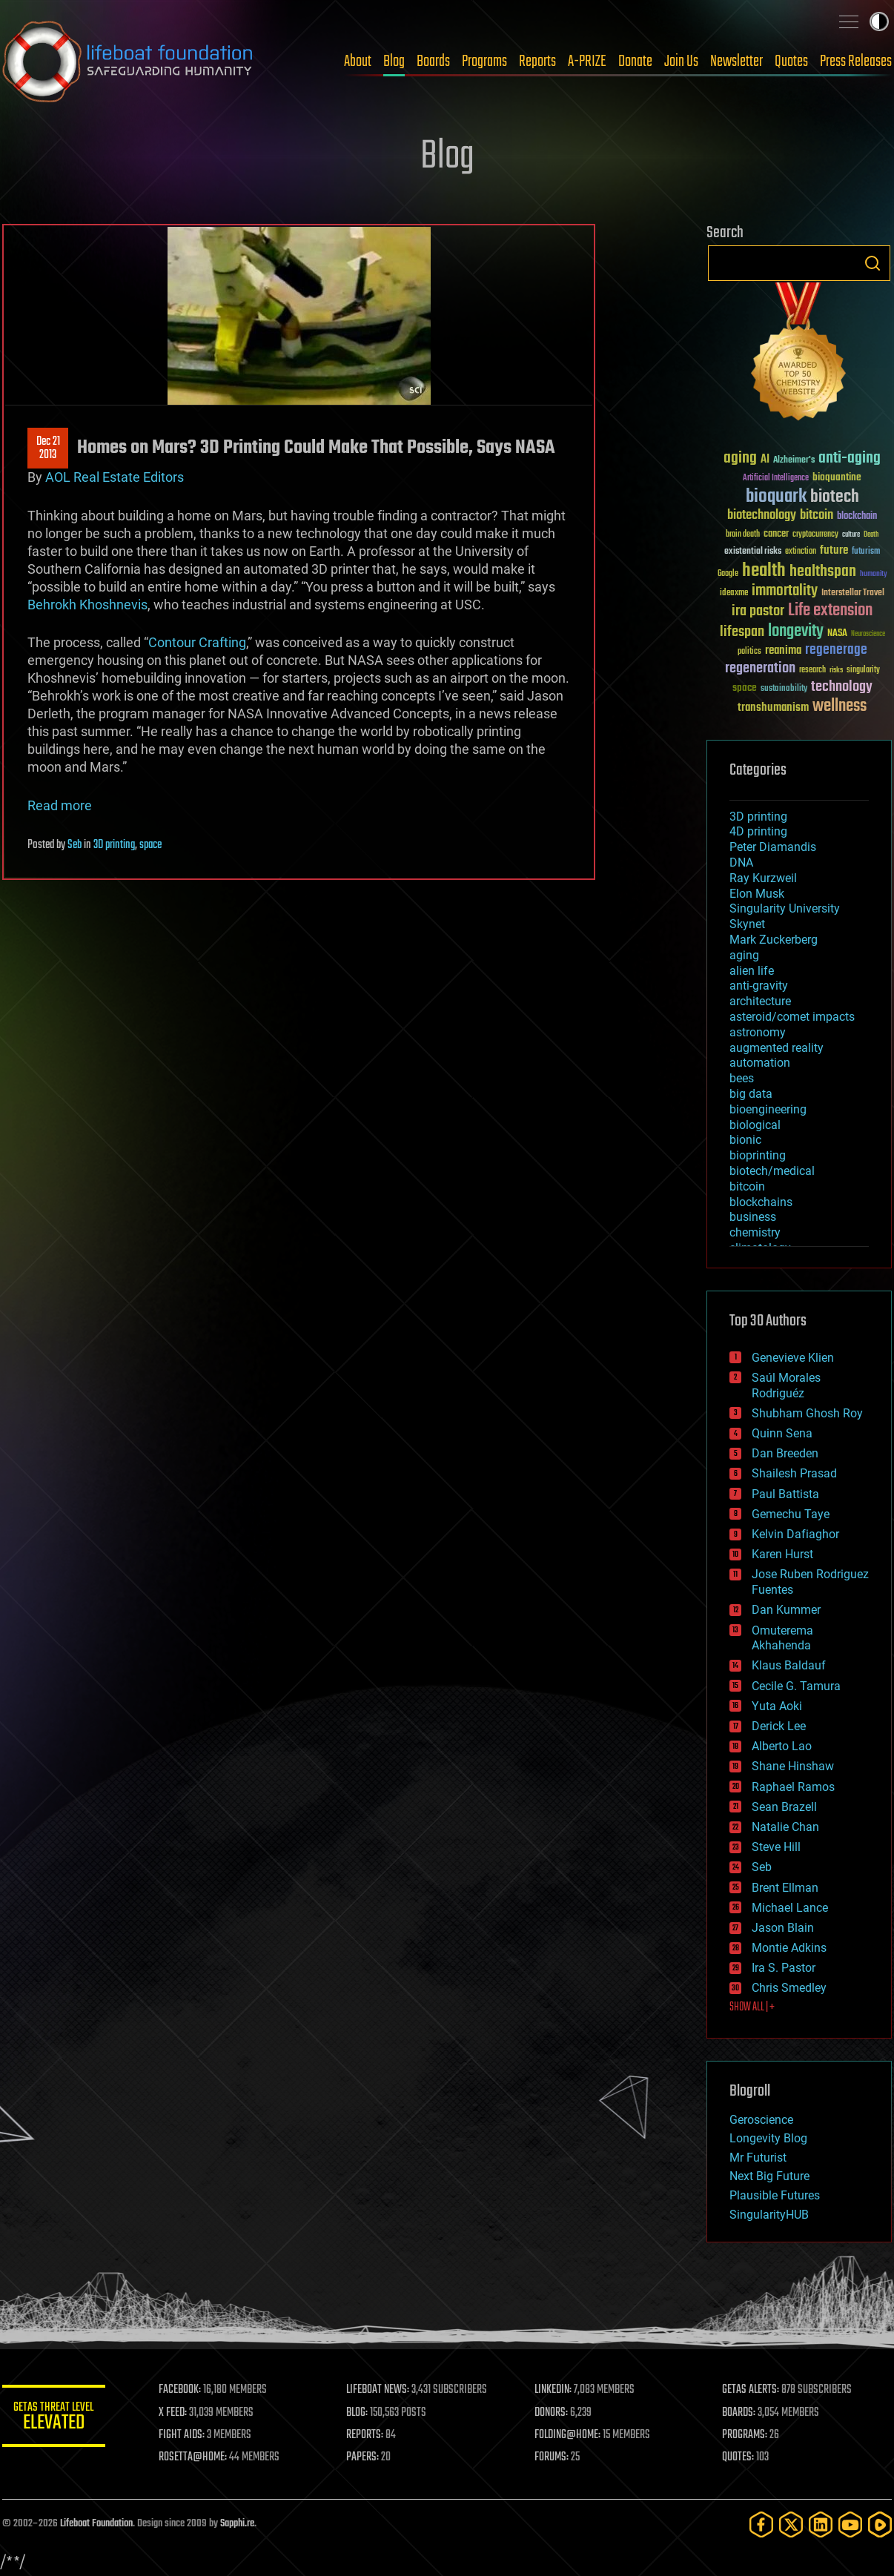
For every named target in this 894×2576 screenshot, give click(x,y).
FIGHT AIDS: (182, 2435)
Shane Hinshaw (793, 1766)
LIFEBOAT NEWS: (378, 2390)
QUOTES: (739, 2457)
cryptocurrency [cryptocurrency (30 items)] (815, 535)
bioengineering (768, 1109)
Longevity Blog (768, 2138)
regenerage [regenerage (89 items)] (836, 650)
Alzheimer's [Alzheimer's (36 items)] (794, 460)
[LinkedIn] (820, 2524)
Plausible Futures (774, 2195)
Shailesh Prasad (794, 1473)
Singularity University (784, 908)
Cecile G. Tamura (796, 1686)
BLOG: (357, 2413)
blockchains (760, 1202)
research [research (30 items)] (812, 670)
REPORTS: (365, 2435)
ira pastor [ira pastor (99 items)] (758, 611)
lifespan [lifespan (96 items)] (742, 631)
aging (744, 955)
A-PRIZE (587, 61)
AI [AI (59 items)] (765, 460)
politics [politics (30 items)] (749, 652)
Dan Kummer (786, 1610)
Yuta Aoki (777, 1706)
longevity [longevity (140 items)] (796, 631)
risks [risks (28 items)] (836, 670)
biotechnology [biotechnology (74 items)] (761, 515)
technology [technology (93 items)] (842, 687)
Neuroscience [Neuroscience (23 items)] (868, 635)
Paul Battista (785, 1494)
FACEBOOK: (180, 2390)
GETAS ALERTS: (751, 2390)
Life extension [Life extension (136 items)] (830, 610)
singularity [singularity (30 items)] (863, 670)
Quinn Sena (782, 1433)
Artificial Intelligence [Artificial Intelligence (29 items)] (776, 478)
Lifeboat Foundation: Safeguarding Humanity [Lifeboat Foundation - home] (128, 61)
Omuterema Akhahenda (782, 1638)
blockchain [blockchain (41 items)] (857, 517)
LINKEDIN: (553, 2390)
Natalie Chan (785, 1827)
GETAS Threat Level (54, 2418)
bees (741, 1078)
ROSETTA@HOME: (193, 2457)
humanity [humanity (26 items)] (873, 574)
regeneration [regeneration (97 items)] (760, 668)
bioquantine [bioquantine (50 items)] (836, 477)
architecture (760, 1001)
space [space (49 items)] (744, 687)
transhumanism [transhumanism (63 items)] (773, 708)
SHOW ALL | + (752, 2007)
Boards (433, 61)
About (357, 61)
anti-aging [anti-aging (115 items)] (849, 458)
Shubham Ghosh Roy (807, 1413)
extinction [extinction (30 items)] (800, 552)
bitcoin (747, 1186)
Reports (537, 61)
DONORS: (552, 2413)
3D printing (114, 845)
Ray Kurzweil (763, 878)
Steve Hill (776, 1847)
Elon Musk (756, 894)
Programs (484, 61)
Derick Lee (779, 1726)
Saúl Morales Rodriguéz (786, 1385)
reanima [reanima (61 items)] (783, 650)
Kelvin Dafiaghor (795, 1534)
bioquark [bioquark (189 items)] (776, 497)
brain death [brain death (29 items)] (743, 535)
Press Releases (856, 61)
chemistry (755, 1232)
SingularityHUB (769, 2215)
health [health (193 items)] (764, 571)
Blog (394, 61)
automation (759, 1063)
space (150, 845)
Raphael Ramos (793, 1787)
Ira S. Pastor (783, 1968)
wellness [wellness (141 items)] (839, 706)
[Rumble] (880, 2524)
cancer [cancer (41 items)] (776, 534)
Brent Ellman (785, 1888)
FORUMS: (552, 2457)
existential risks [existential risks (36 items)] (752, 551)
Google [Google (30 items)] (728, 574)
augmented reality (776, 1048)
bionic (745, 1140)
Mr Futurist (758, 2157)
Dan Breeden (785, 1453)
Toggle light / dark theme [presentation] (879, 21)
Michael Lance (790, 1908)
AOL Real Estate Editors (114, 477)
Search (872, 263)
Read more (59, 805)
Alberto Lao (782, 1746)
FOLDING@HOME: (568, 2435)
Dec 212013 (48, 448)
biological (755, 1125)
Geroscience (761, 2120)
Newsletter (736, 61)
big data (750, 1094)
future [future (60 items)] (834, 550)
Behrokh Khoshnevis (87, 604)
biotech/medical (772, 1171)
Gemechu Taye (791, 1514)
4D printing (758, 831)
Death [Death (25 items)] (871, 535)
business (752, 1217)
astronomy (757, 1032)
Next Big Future (769, 2176)
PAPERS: (363, 2457)
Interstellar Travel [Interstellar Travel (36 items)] (852, 593)
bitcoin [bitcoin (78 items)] (816, 515)
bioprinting (757, 1155)
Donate (635, 61)
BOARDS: (739, 2413)
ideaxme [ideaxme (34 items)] (734, 594)
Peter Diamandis (772, 847)
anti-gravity (758, 986)
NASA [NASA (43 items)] (837, 634)
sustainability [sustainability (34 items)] (784, 689)
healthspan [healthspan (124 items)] (822, 572)
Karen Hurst (782, 1554)
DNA (741, 862)
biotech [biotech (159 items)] (834, 497)
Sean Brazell (784, 1807)
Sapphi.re (237, 2523)
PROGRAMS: (745, 2435)
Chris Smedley (789, 1988)
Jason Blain (783, 1928)
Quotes (791, 61)
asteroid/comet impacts (792, 1017)
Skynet (747, 924)
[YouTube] (850, 2524)
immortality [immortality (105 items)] (785, 591)
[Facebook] (761, 2524)
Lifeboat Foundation (96, 2523)
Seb (74, 845)
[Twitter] (791, 2524)
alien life (751, 971)
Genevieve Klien (793, 1358)
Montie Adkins (789, 1948)
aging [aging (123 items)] (740, 458)
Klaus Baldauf (789, 1665)
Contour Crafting (197, 642)
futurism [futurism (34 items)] (866, 552)
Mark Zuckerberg (773, 940)
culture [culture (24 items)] (851, 535)
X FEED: (173, 2413)
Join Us (681, 61)
